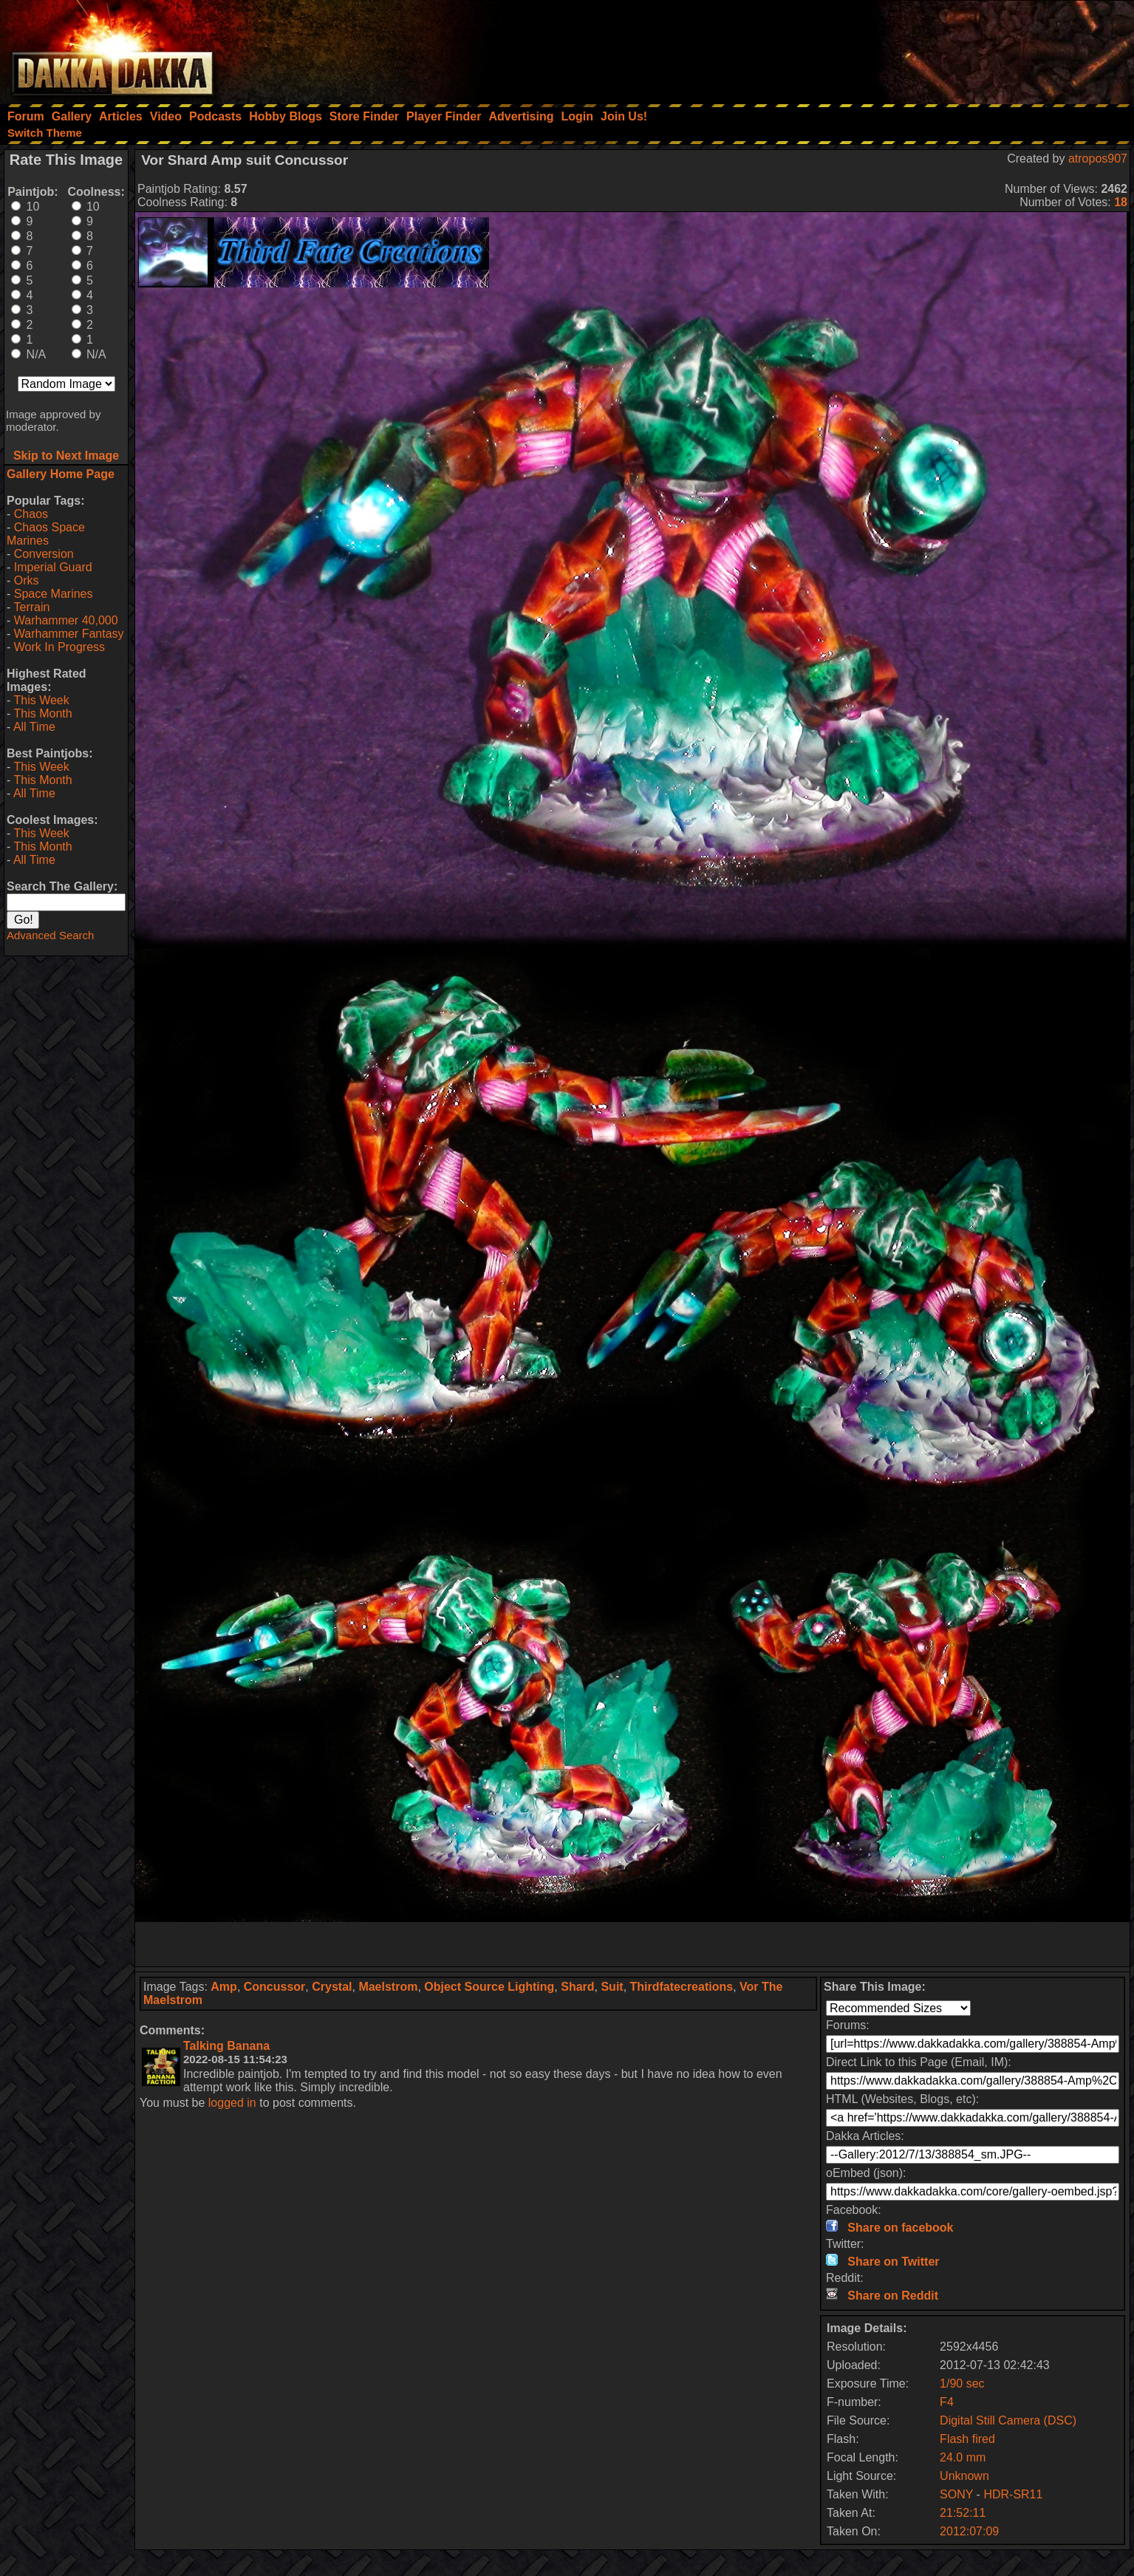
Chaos (31, 514)
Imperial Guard (53, 567)
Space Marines (53, 593)
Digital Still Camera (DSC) (1008, 2420)
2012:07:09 (969, 2531)
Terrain (31, 607)
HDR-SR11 (1012, 2494)
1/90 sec (962, 2383)
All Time (34, 726)
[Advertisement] (935, 48)
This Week (41, 700)
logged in (232, 2102)
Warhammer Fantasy (69, 633)
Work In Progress (59, 647)
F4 (947, 2402)
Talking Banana (226, 2046)
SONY (956, 2494)
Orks (26, 580)
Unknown (964, 2476)
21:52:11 (963, 2513)
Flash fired (967, 2439)
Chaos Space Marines (46, 534)
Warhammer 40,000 (66, 620)
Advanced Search (50, 935)
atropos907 (1097, 158)
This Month (42, 713)
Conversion (44, 554)
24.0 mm (963, 2457)
